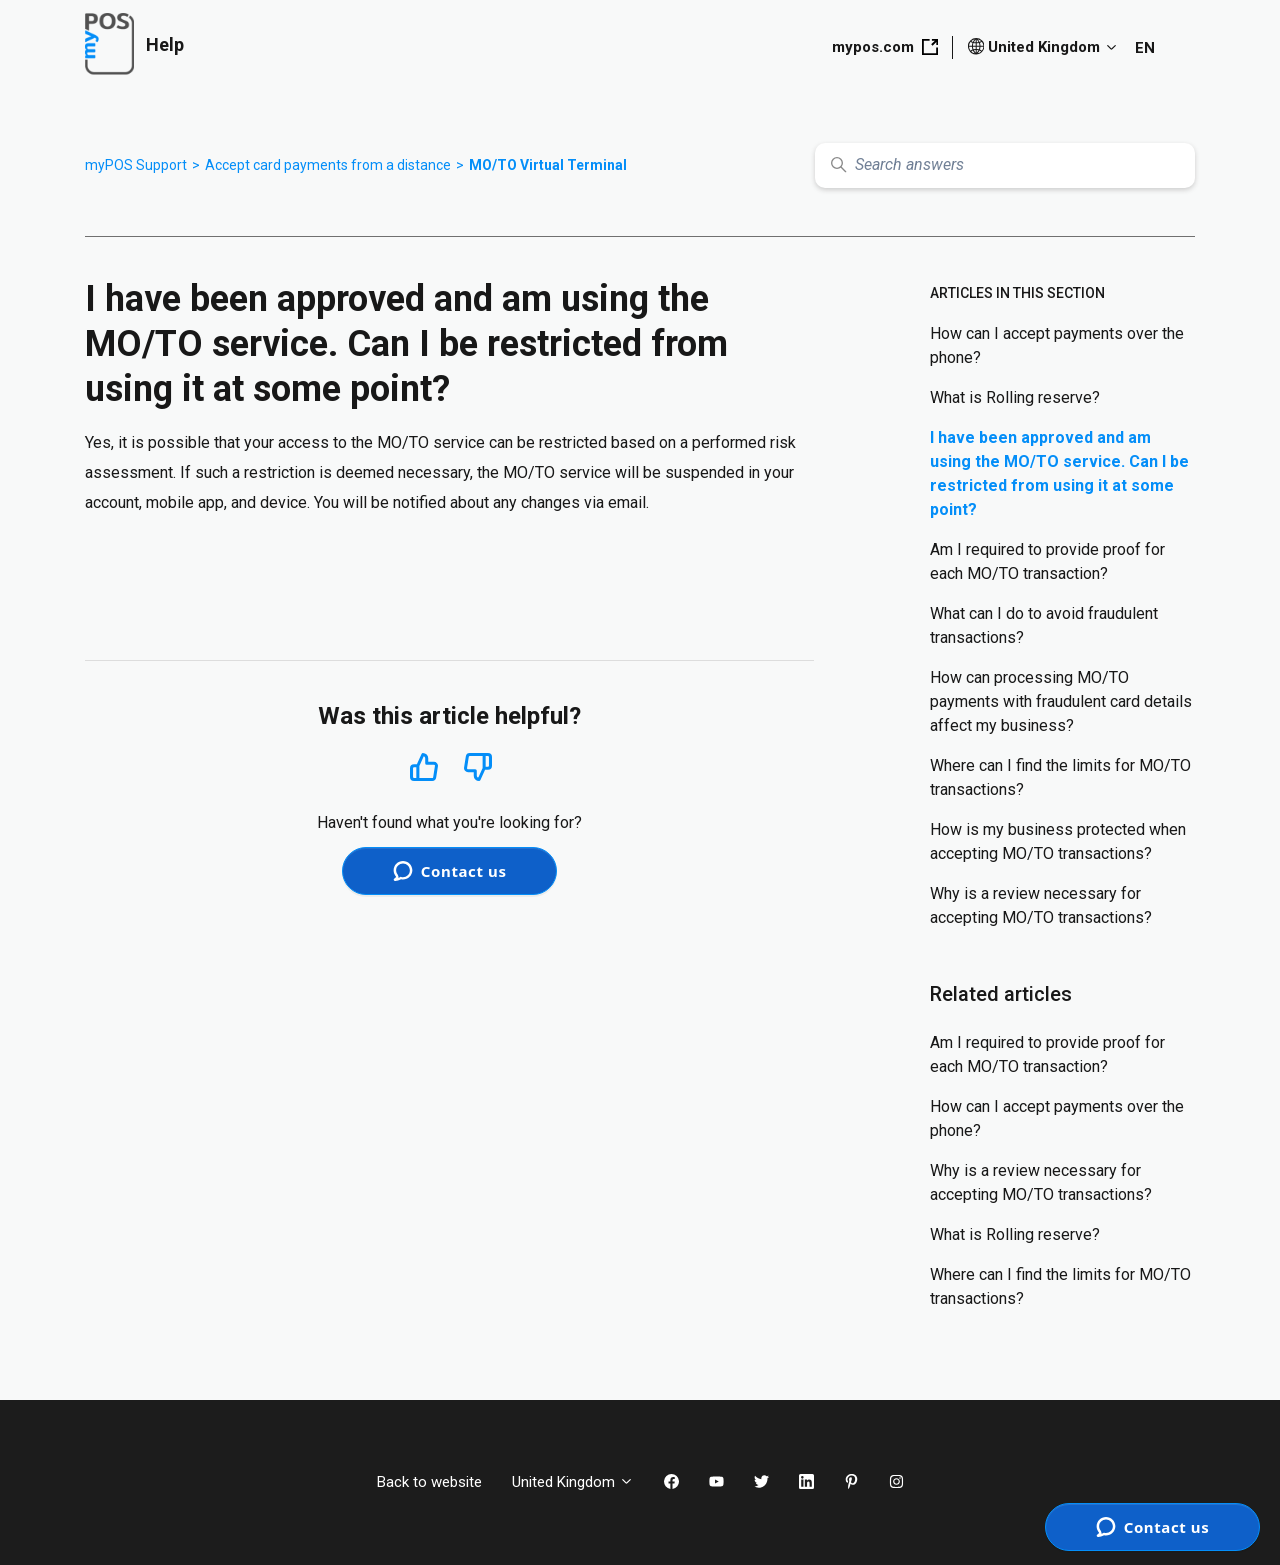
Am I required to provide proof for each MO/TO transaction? (1047, 561)
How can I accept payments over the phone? (1057, 345)
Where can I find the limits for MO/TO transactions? (1060, 777)
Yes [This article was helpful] (424, 766)
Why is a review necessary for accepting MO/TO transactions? (1041, 905)
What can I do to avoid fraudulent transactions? (1044, 625)
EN (1145, 48)
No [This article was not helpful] (478, 767)
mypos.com (885, 47)
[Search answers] (1005, 165)
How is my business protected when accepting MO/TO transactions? (1058, 841)
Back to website (429, 1482)
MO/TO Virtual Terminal (548, 165)
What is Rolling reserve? (1015, 397)
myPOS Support (136, 165)
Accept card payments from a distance (328, 165)
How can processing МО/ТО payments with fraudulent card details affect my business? (1061, 701)
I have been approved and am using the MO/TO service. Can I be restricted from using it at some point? (1059, 473)
